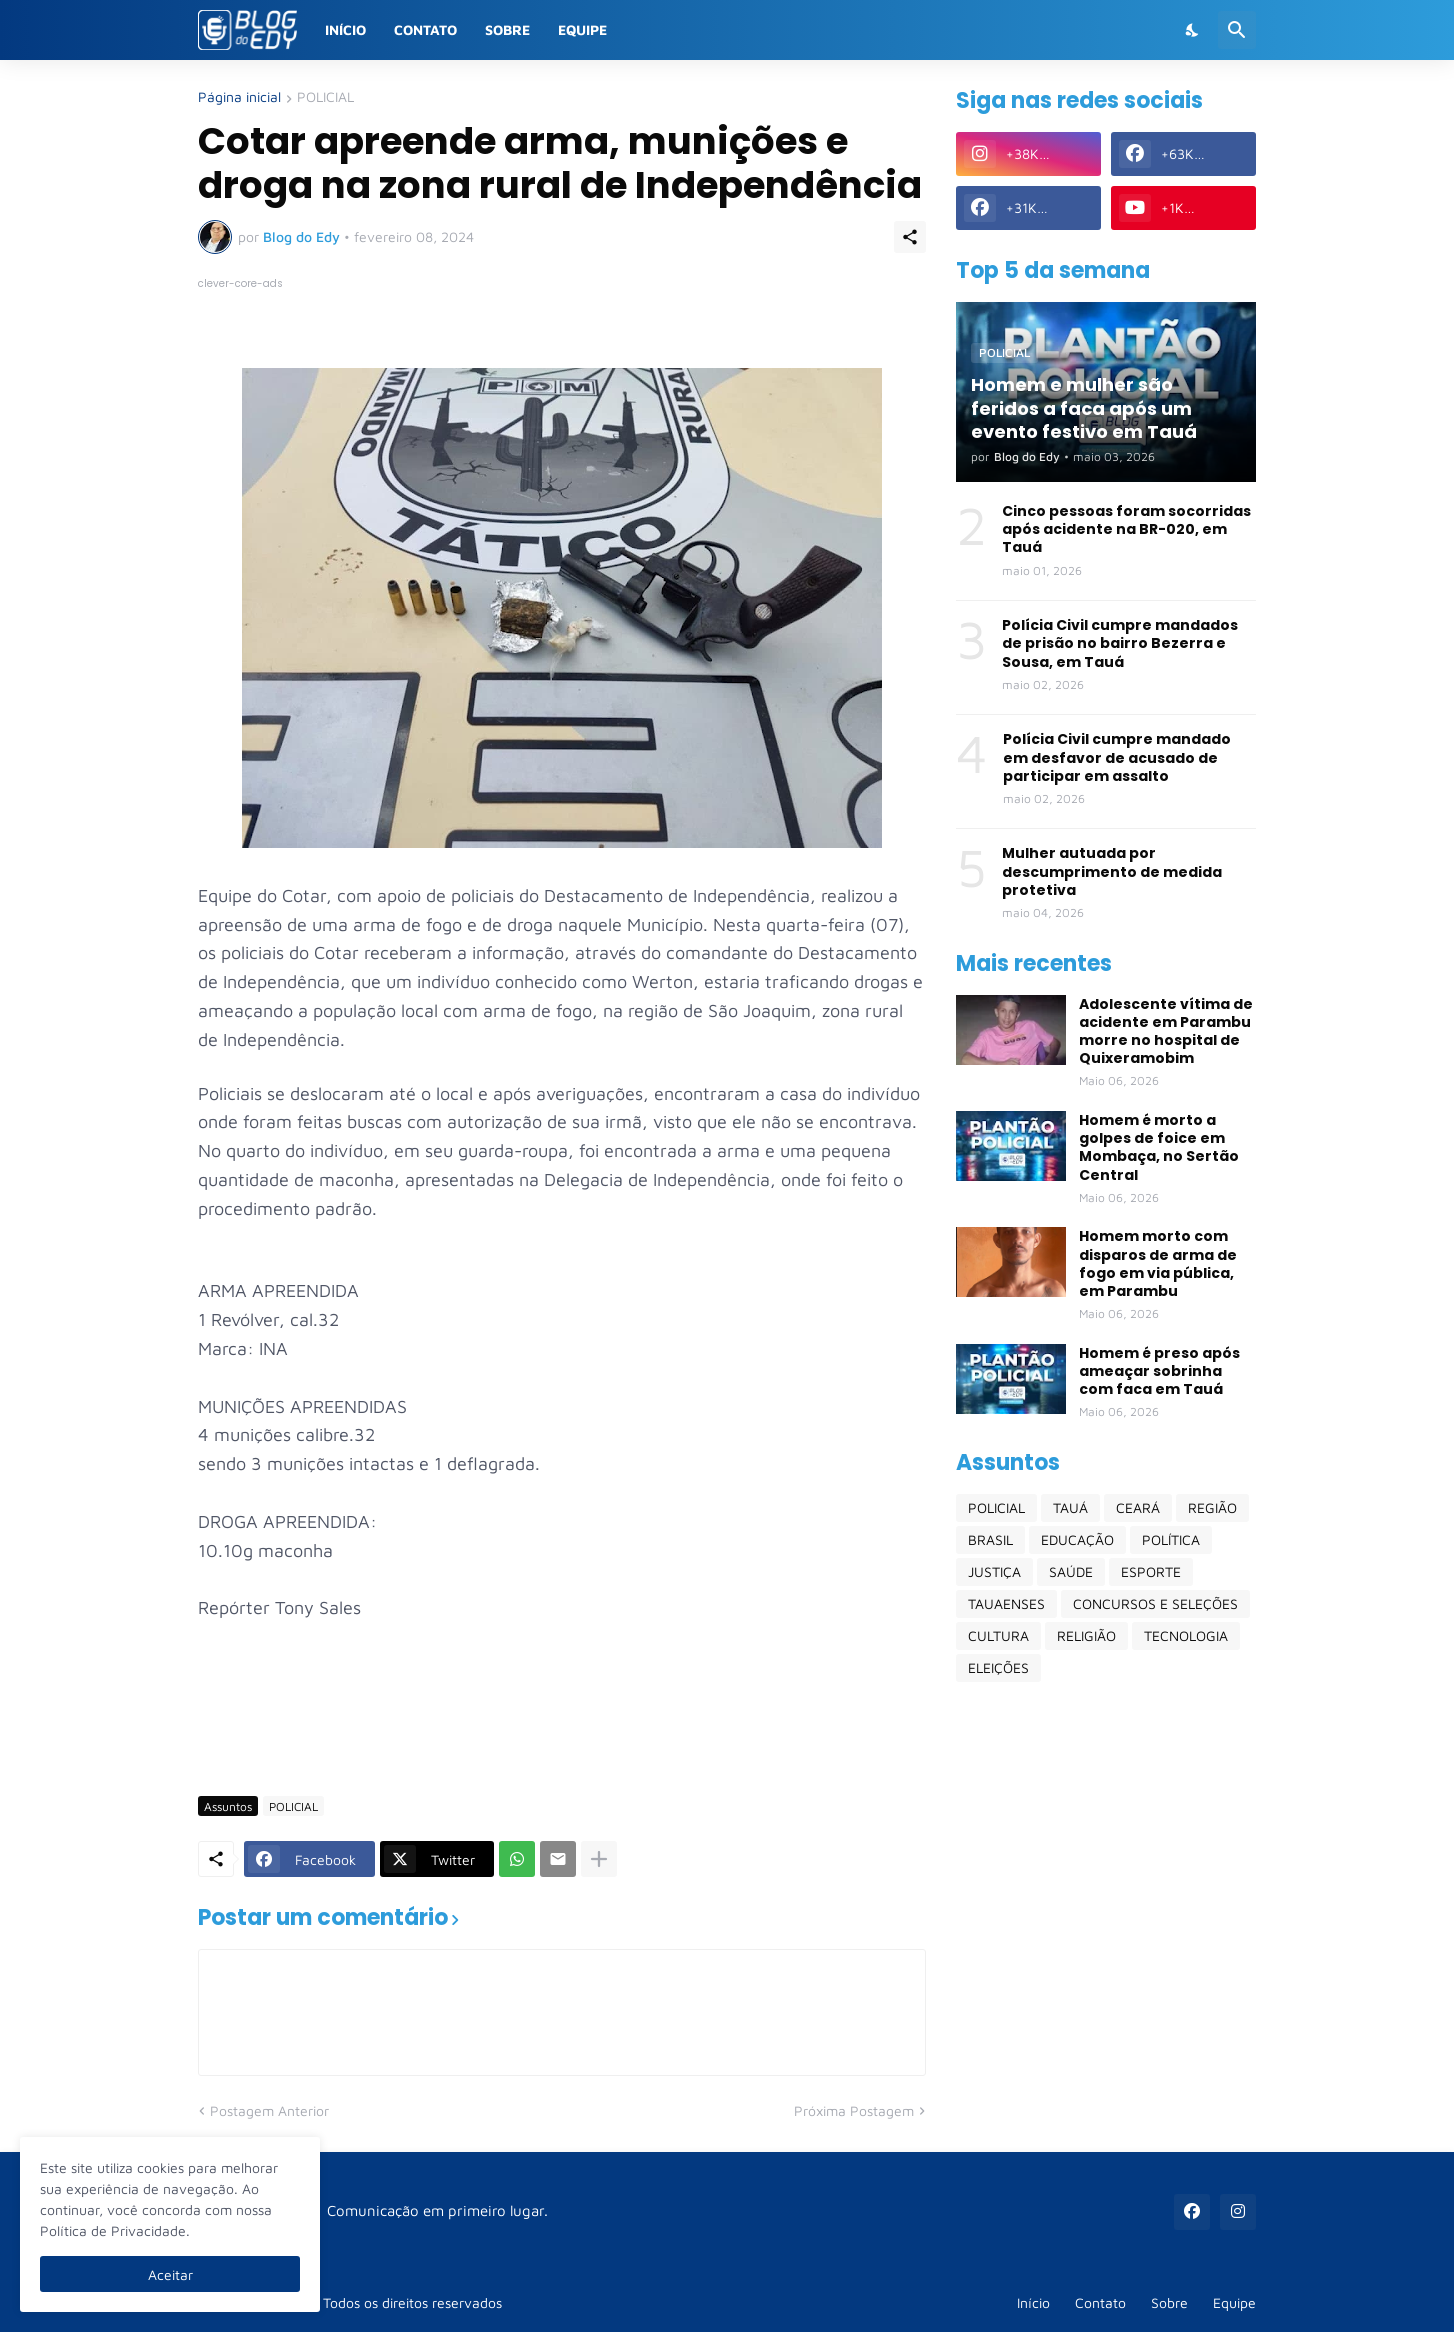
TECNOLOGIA (1186, 1635)
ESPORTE (1151, 1571)
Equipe (582, 29)
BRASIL (990, 1539)
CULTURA (998, 1635)
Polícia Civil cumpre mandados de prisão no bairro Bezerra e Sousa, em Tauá (1120, 643)
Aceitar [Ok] (170, 2274)
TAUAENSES (1006, 1603)
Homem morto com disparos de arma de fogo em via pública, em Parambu (1158, 1263)
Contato (425, 29)
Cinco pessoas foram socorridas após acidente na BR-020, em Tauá (1126, 529)
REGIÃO (1212, 1507)
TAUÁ (1070, 1507)
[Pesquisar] (1237, 30)
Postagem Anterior (269, 2110)
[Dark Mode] (1193, 30)
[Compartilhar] (910, 237)
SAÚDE (1071, 1571)
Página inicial (239, 97)
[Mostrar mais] (599, 1859)
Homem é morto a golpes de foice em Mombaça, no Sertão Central (1159, 1147)
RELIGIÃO (1086, 1635)
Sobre (507, 29)
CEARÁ (1138, 1507)
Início (345, 29)
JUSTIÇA (994, 1571)
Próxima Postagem (854, 2110)
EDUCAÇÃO (1077, 1539)
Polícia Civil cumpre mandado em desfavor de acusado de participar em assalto (1117, 757)
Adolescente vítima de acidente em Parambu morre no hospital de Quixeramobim (1166, 1031)
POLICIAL (325, 97)
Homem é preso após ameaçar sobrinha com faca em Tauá (1159, 1371)
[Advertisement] (562, 1722)
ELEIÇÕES (998, 1667)
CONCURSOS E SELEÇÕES (1155, 1603)
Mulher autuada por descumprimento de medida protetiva (1112, 871)
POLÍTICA (1171, 1539)
